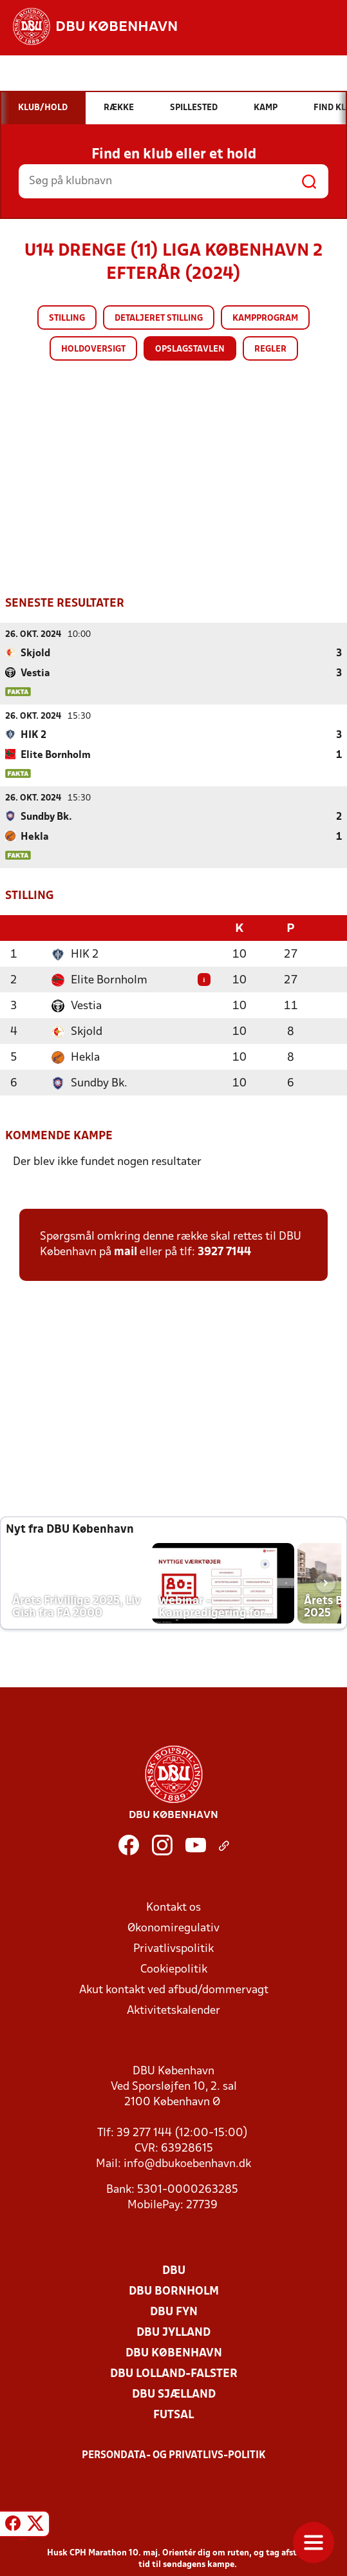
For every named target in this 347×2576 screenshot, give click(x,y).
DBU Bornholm (174, 2290)
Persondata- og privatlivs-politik (174, 2454)
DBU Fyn (174, 2311)
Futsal (173, 2414)
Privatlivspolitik (173, 1947)
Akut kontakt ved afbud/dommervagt (173, 1989)
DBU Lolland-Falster (174, 2372)
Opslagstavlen (190, 349)
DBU (173, 2269)
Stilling (67, 318)
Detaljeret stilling (159, 318)
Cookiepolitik (173, 1968)
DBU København (174, 2352)
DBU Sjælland (174, 2393)
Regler (270, 349)
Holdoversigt (93, 349)
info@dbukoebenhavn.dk (187, 2162)
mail (125, 1250)
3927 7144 (224, 1250)
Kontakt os (173, 1906)
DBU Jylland (173, 2331)
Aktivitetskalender (173, 2009)
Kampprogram (265, 318)
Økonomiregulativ (173, 1927)
